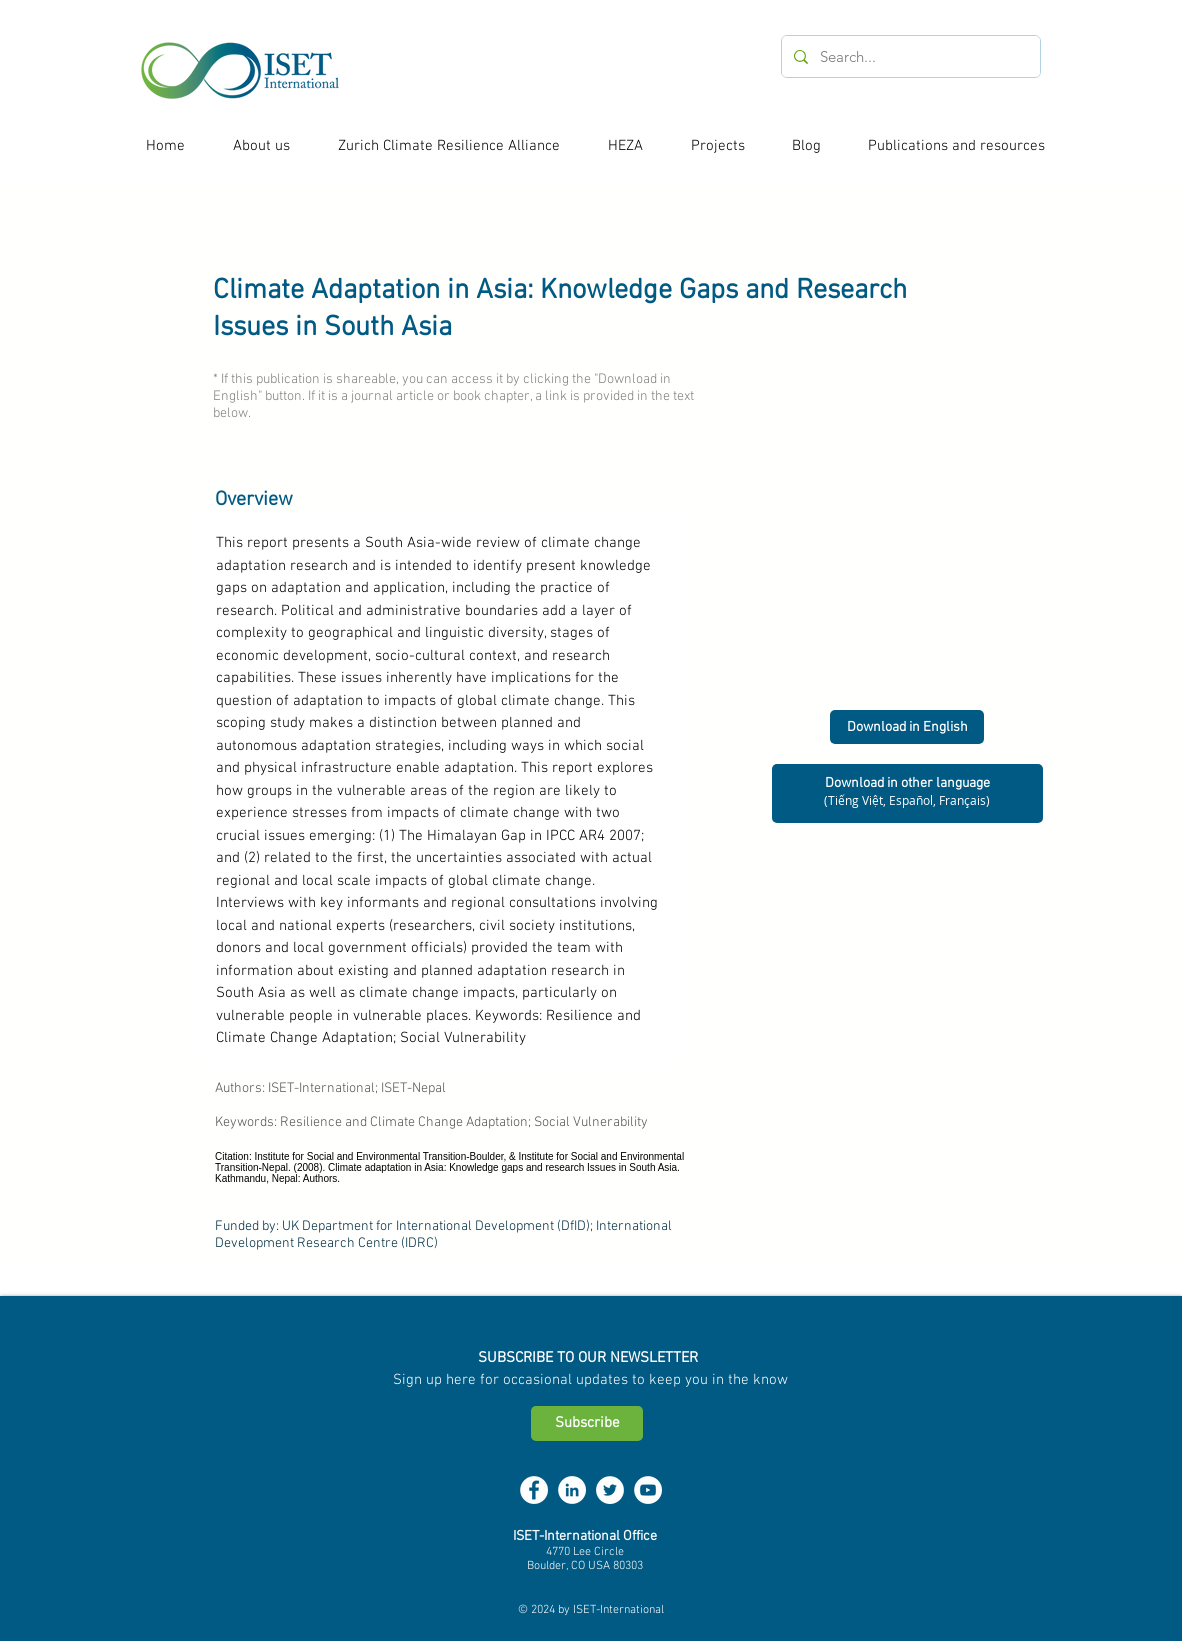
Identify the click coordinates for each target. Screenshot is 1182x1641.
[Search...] (909, 56)
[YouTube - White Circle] (648, 1490)
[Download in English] (907, 727)
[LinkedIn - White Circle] (572, 1490)
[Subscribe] (587, 1423)
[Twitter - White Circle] (610, 1490)
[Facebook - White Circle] (534, 1490)
